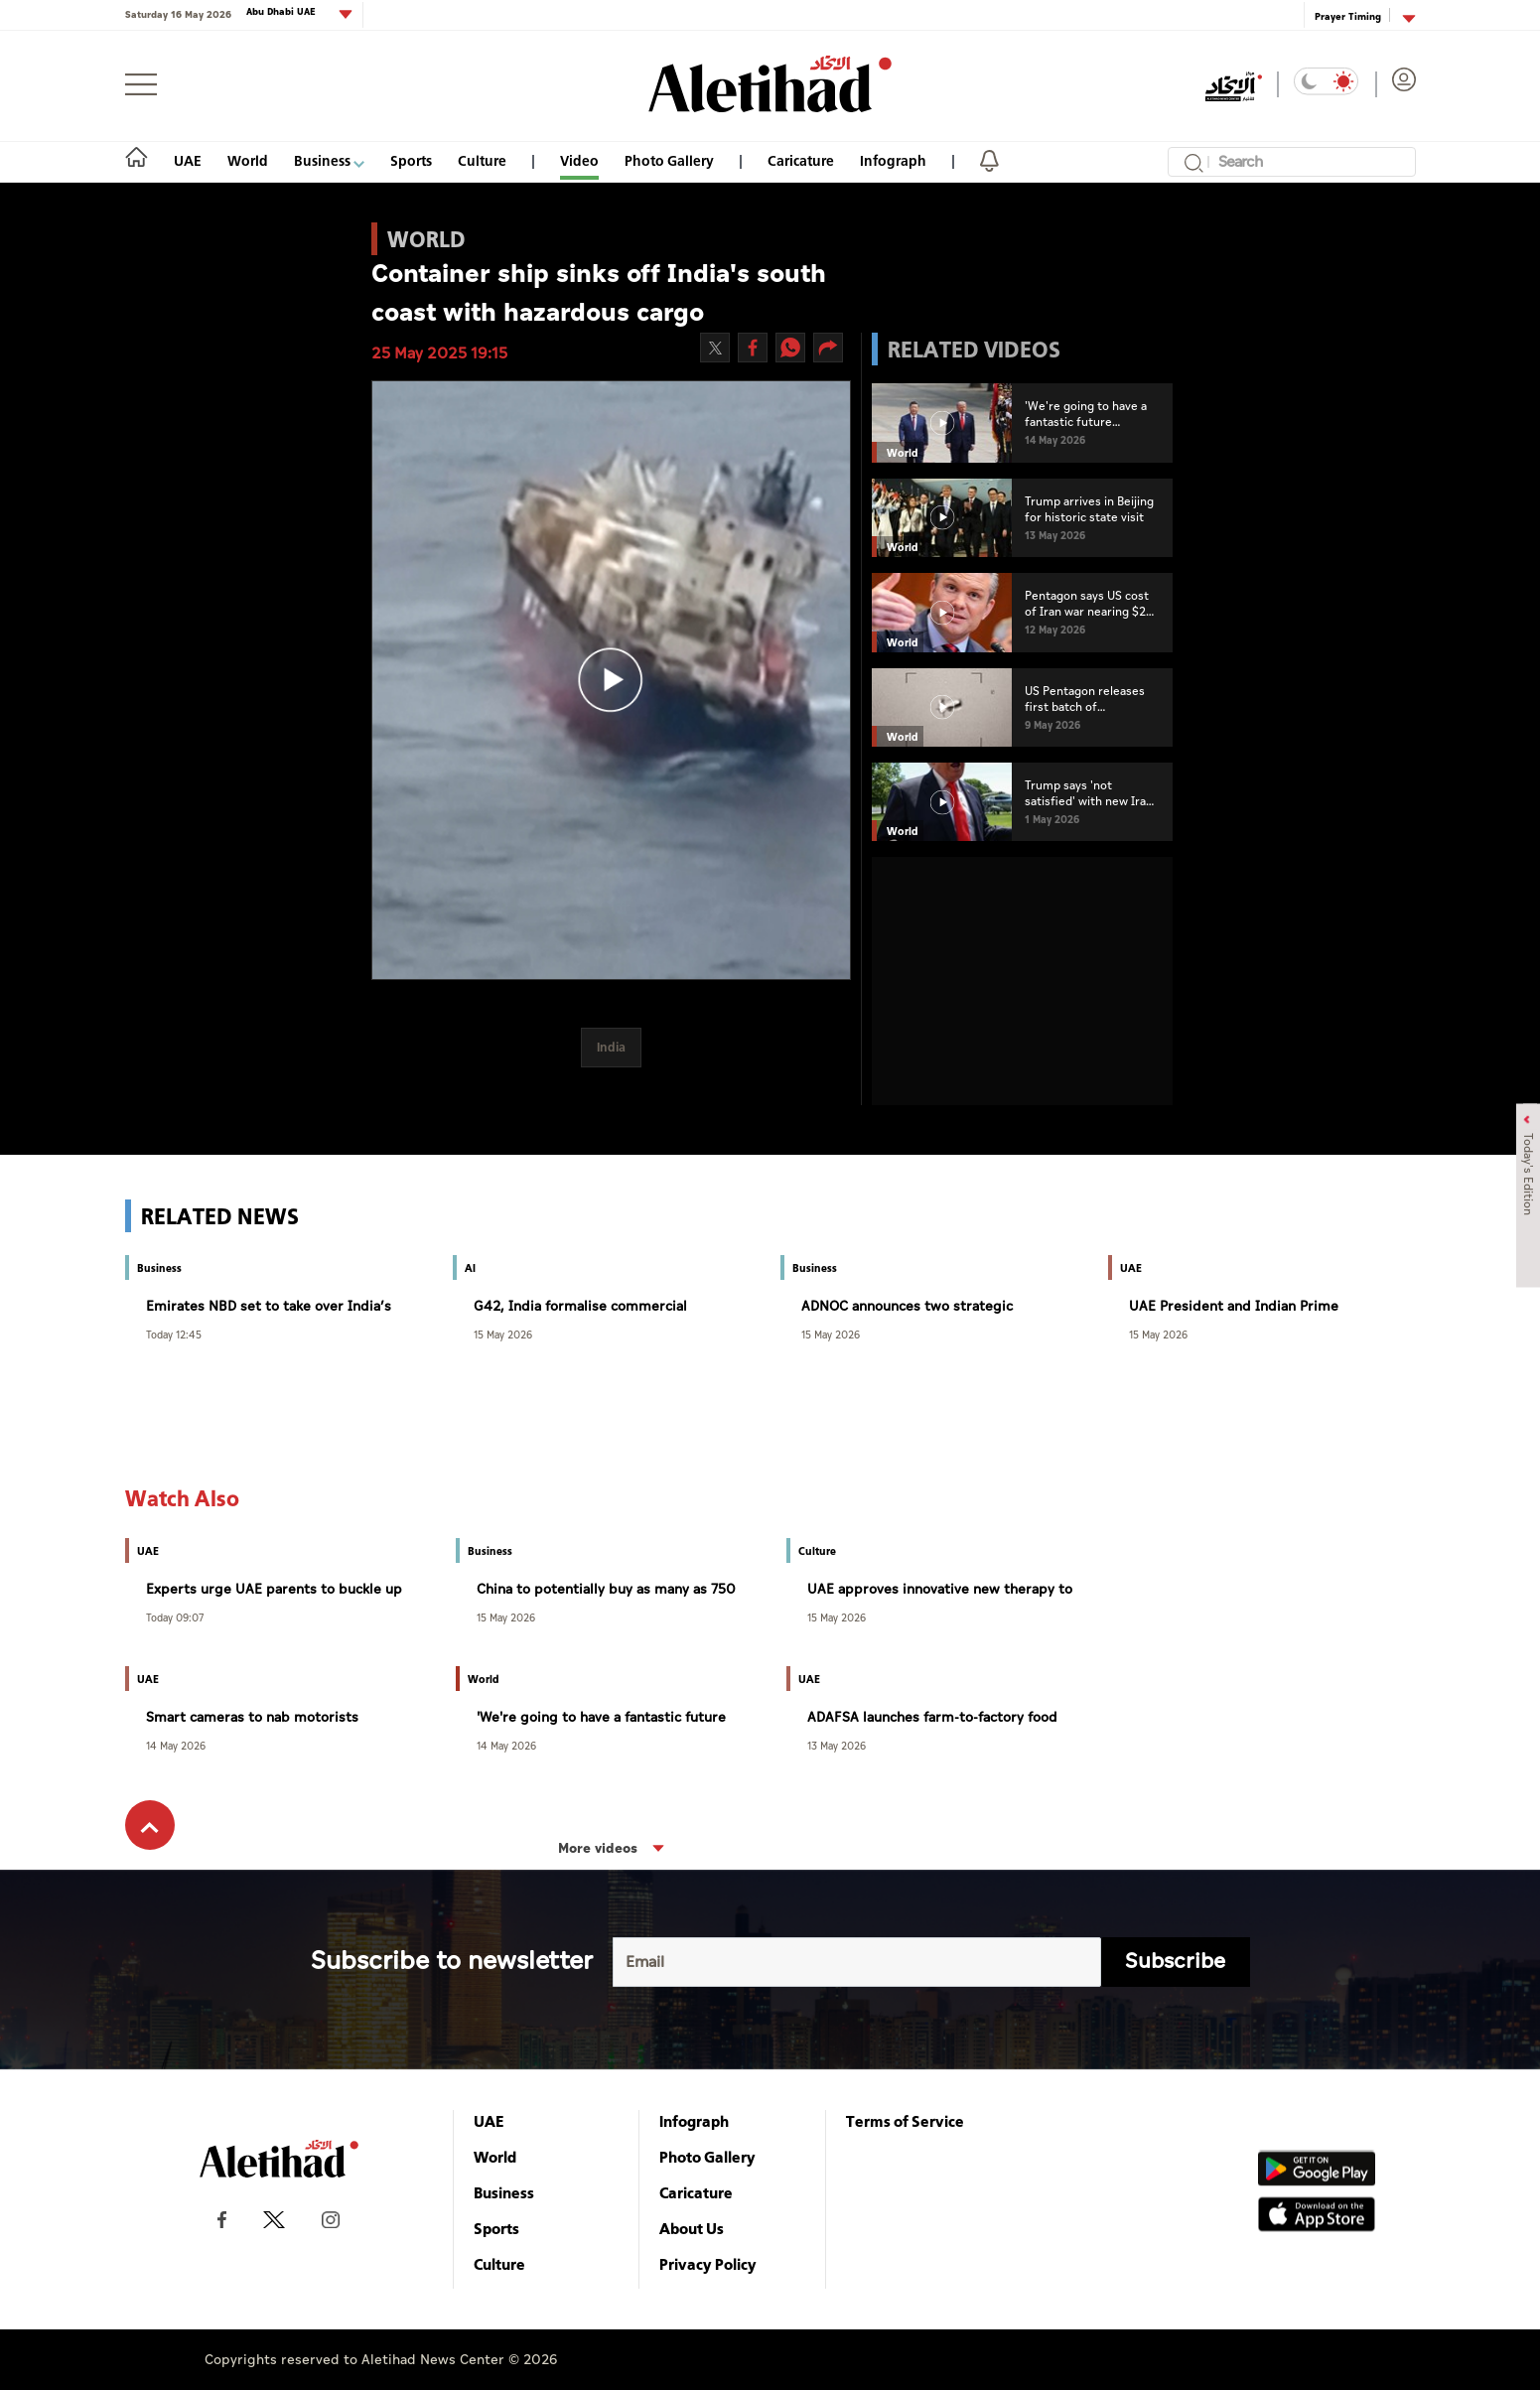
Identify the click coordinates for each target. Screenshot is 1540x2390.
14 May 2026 (176, 1745)
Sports (411, 160)
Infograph (893, 160)
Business (329, 160)
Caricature (801, 160)
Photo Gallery (669, 160)
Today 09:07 (175, 1617)
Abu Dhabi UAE (282, 12)
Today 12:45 (174, 1334)
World (247, 160)
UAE (188, 160)
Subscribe (1175, 1961)
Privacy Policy (708, 2264)
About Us (691, 2228)
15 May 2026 (503, 1334)
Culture (482, 160)
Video (579, 160)
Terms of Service (905, 2121)
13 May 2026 (836, 1745)
